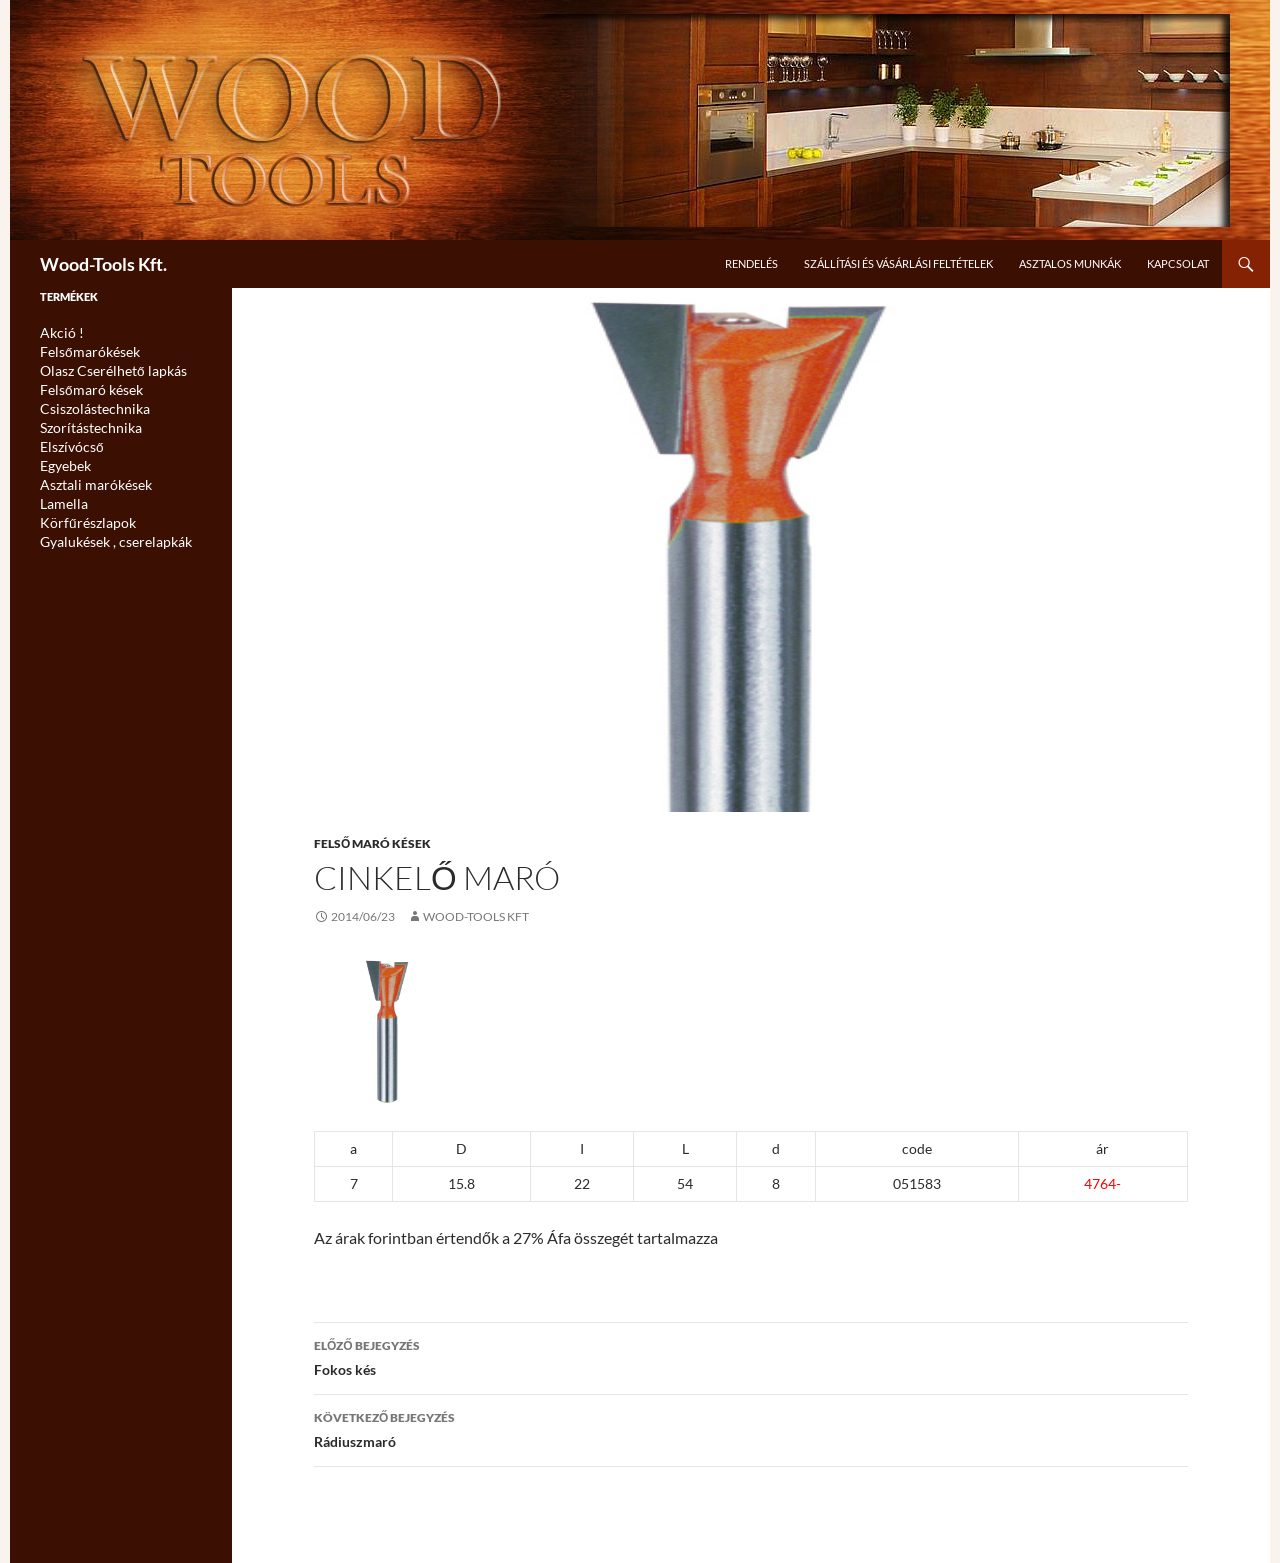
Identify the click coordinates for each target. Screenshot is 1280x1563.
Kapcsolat (1178, 263)
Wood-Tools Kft (476, 916)
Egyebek (62, 458)
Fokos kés (751, 1356)
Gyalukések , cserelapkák (104, 530)
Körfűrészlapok (81, 512)
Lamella (60, 494)
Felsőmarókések (82, 350)
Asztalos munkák (1070, 263)
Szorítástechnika (83, 422)
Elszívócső (67, 440)
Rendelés (751, 263)
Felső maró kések (372, 843)
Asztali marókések (87, 476)
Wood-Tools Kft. (103, 264)
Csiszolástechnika (86, 404)
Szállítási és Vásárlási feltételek (898, 263)
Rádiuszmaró (751, 1428)
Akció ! (58, 332)
